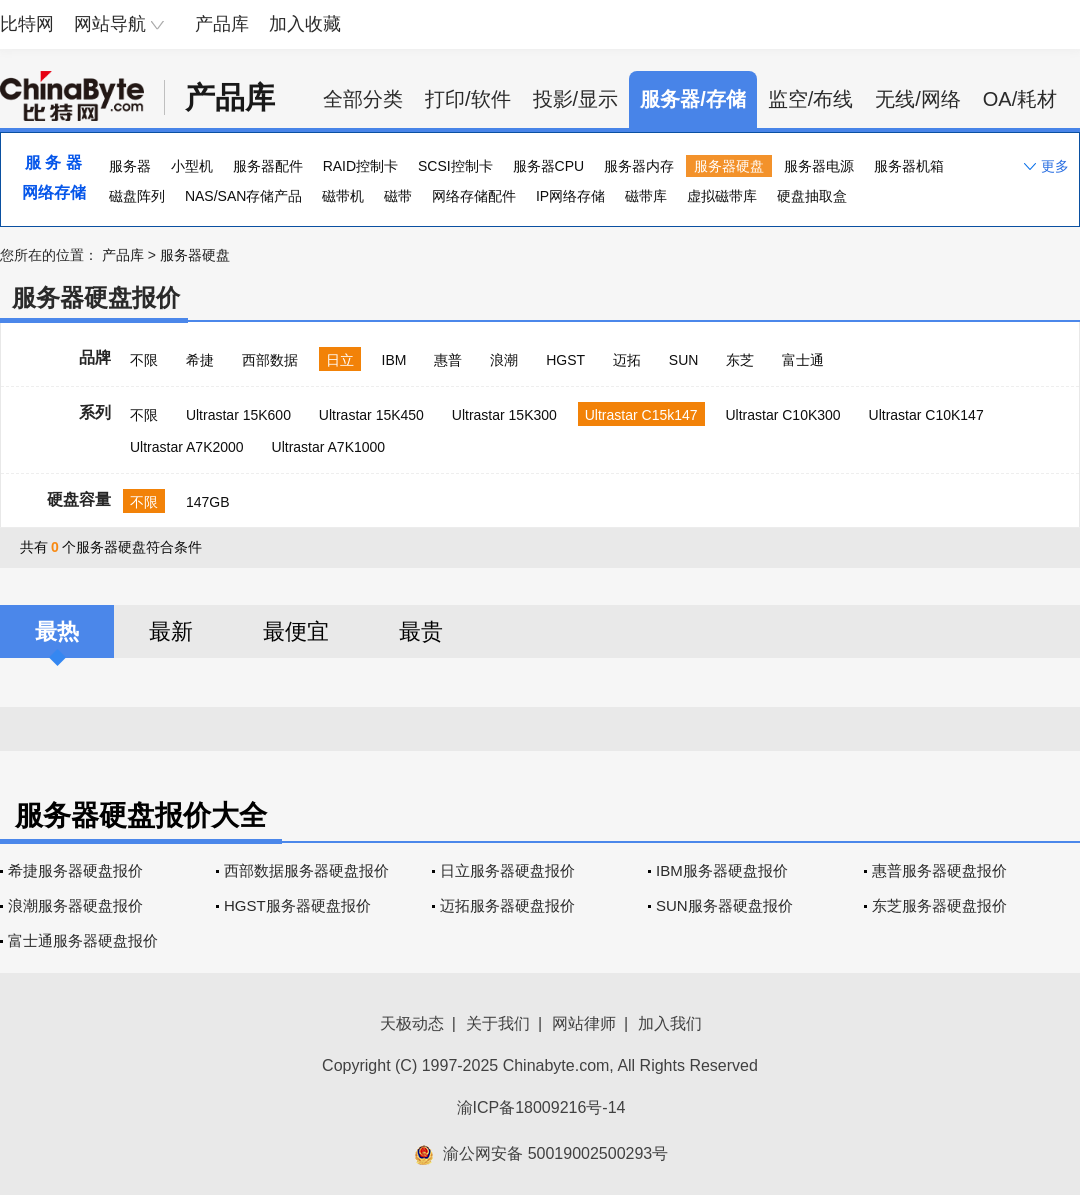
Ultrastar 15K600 (238, 415)
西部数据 (270, 360)
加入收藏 (305, 24)
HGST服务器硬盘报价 (297, 905)
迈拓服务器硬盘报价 (507, 905)
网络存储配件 (474, 196)
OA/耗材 (1020, 99)
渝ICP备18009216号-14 (541, 1107)
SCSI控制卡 (455, 166)
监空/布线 (811, 99)
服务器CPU (549, 166)
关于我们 (498, 1023)
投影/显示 (576, 99)
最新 (171, 631)
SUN (684, 360)
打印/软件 (468, 99)
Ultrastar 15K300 (504, 415)
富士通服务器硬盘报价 (83, 940)
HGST (565, 360)
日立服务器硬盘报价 (507, 870)
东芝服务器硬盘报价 (939, 905)
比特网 (27, 24)
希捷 (200, 360)
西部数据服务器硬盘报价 (306, 870)
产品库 (222, 24)
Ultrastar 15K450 (371, 415)
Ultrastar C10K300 (782, 415)
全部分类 (363, 99)
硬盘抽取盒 (812, 196)
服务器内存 (639, 166)
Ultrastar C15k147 (641, 415)
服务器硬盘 (729, 166)
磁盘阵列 (137, 196)
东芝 (740, 360)
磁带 (398, 196)
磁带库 (646, 196)
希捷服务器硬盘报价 (75, 870)
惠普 (448, 360)
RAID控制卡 (360, 166)
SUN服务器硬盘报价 (724, 905)
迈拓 (627, 360)
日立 (340, 360)
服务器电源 (819, 166)
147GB (208, 502)
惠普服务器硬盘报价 (939, 870)
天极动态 (412, 1023)
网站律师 (584, 1023)
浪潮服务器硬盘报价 (75, 905)
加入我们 (670, 1023)
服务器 (130, 166)
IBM (394, 360)
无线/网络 (918, 99)
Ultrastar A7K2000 (187, 447)
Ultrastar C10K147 (926, 415)
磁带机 (343, 196)
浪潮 (504, 360)
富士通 (803, 360)
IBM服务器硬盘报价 (722, 870)
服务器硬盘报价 (96, 297)
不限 (144, 360)
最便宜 (296, 631)
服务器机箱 (909, 166)
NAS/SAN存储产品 (243, 196)
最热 (57, 631)
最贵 (421, 631)
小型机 (192, 166)
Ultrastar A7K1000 (329, 447)
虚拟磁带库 (722, 196)
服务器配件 (268, 166)
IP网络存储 (570, 196)
